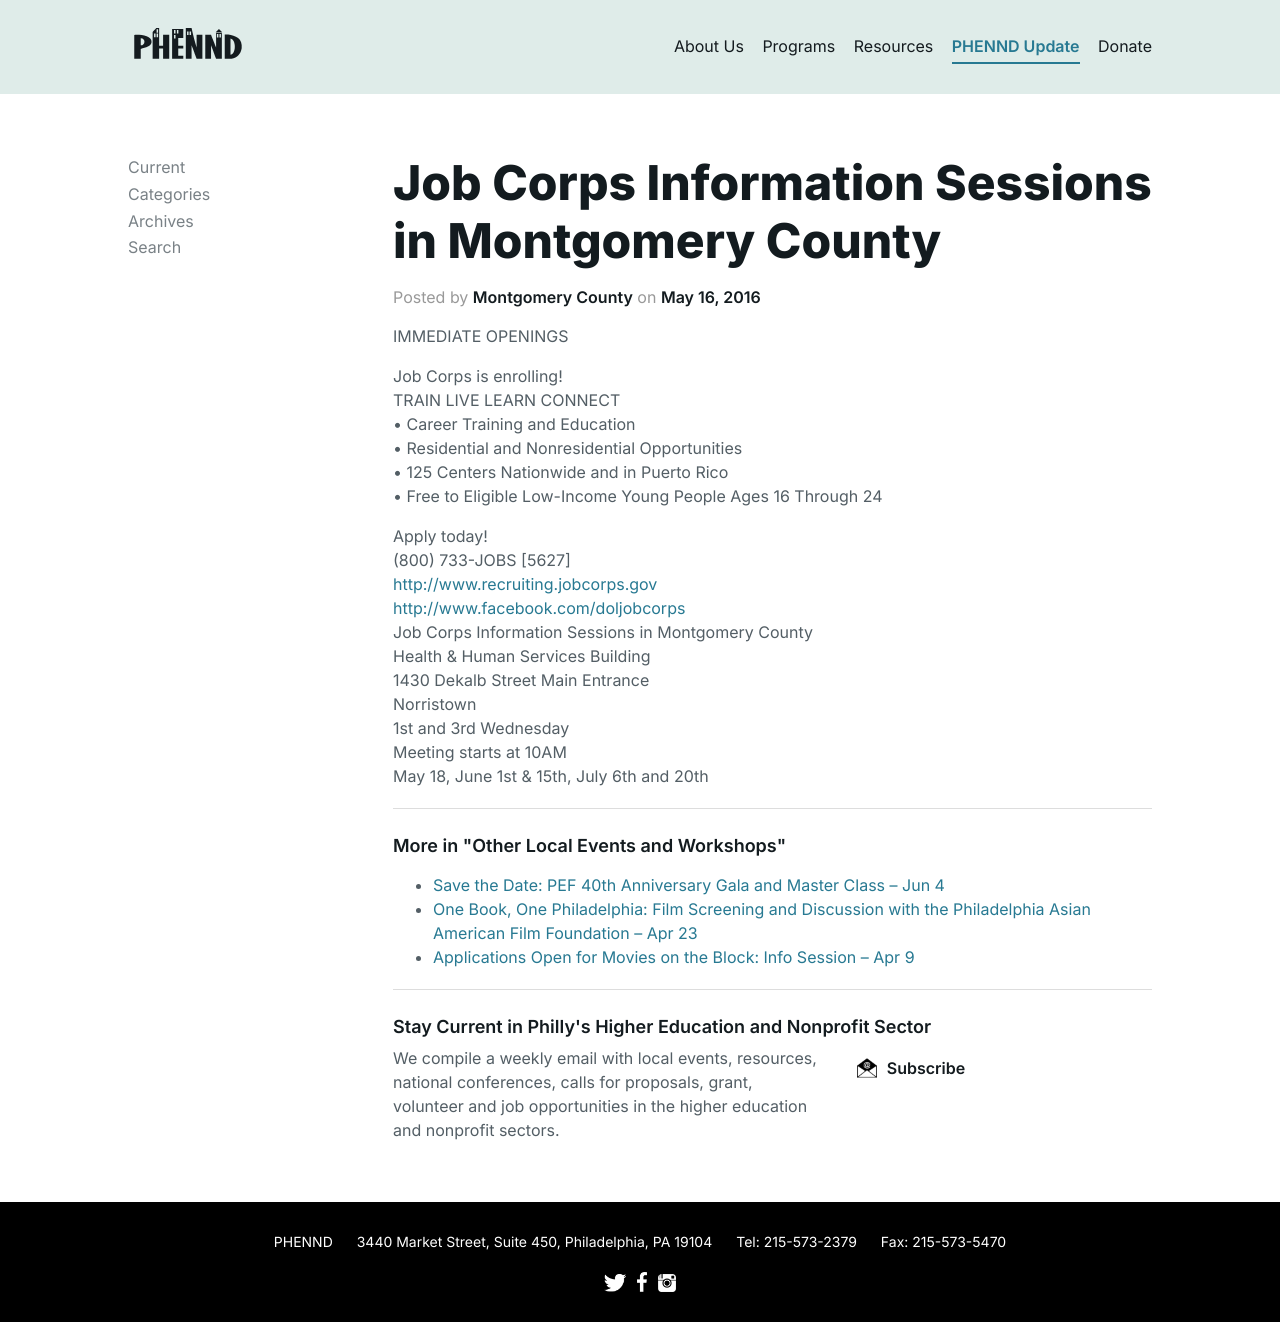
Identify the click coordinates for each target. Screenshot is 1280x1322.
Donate (1125, 46)
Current (156, 167)
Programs (798, 46)
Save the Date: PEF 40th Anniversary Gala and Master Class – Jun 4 (689, 885)
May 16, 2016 (711, 297)
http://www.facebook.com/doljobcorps (539, 608)
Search (154, 247)
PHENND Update (1016, 46)
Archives (161, 221)
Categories (169, 194)
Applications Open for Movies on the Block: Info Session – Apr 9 (674, 957)
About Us (709, 46)
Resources (894, 46)
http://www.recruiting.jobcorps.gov (525, 584)
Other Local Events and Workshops (624, 846)
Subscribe (911, 1068)
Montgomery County (553, 297)
